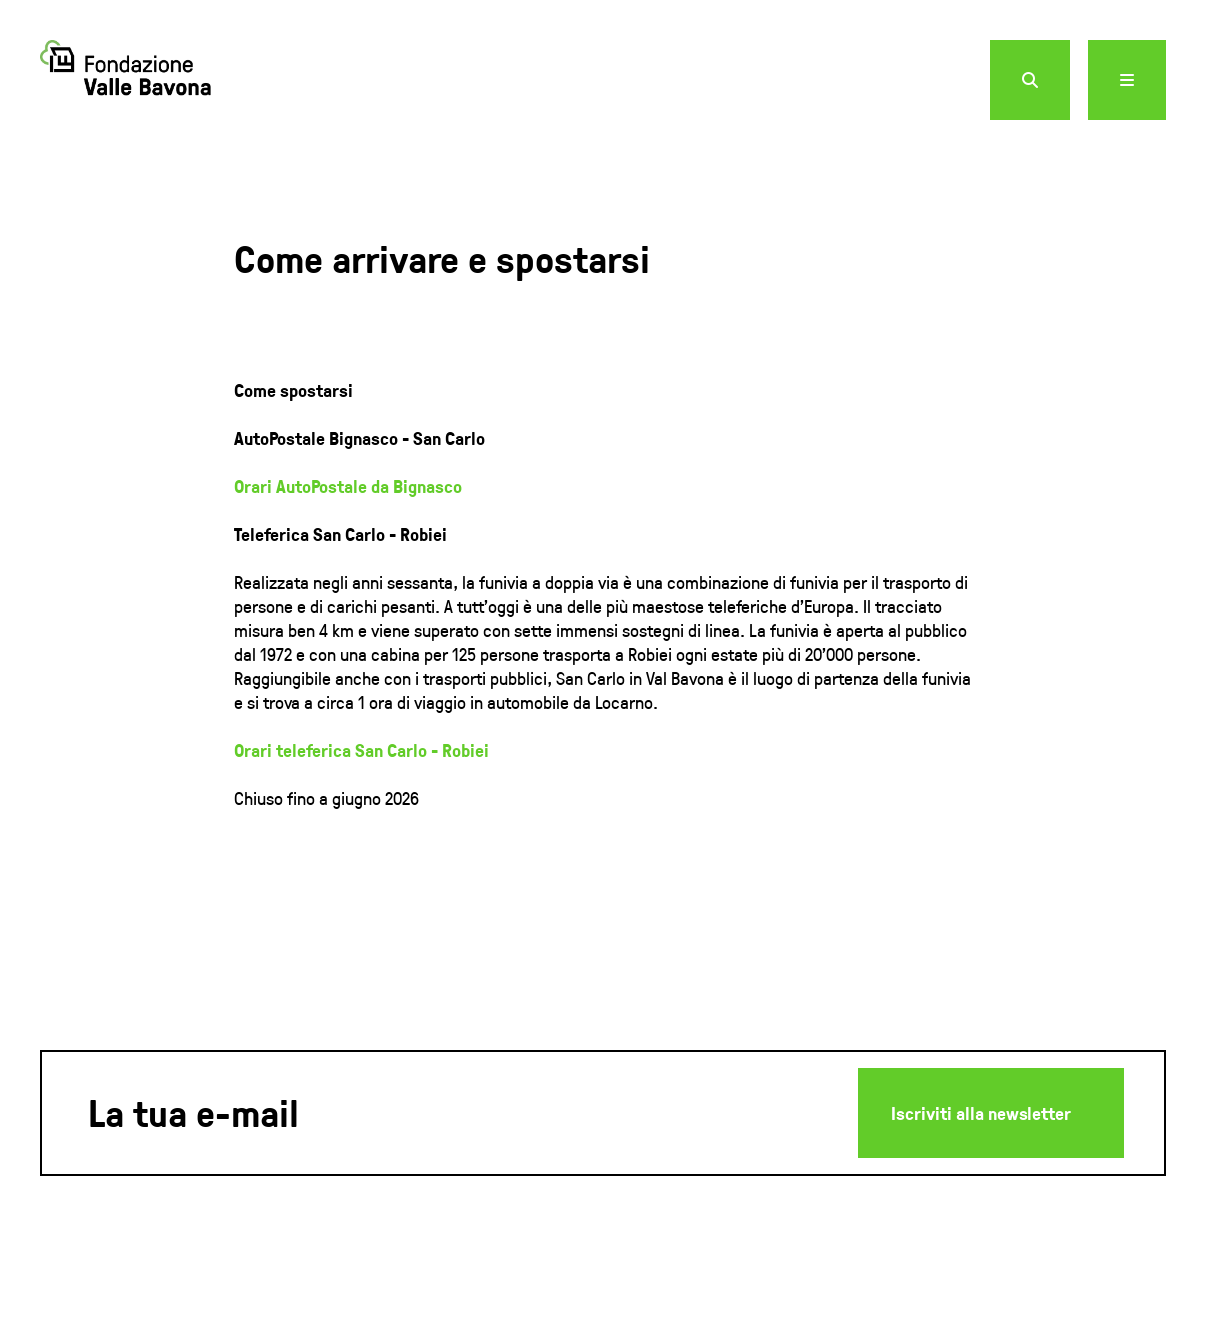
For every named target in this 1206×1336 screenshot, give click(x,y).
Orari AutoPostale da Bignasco (348, 486)
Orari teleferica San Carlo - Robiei (361, 750)
